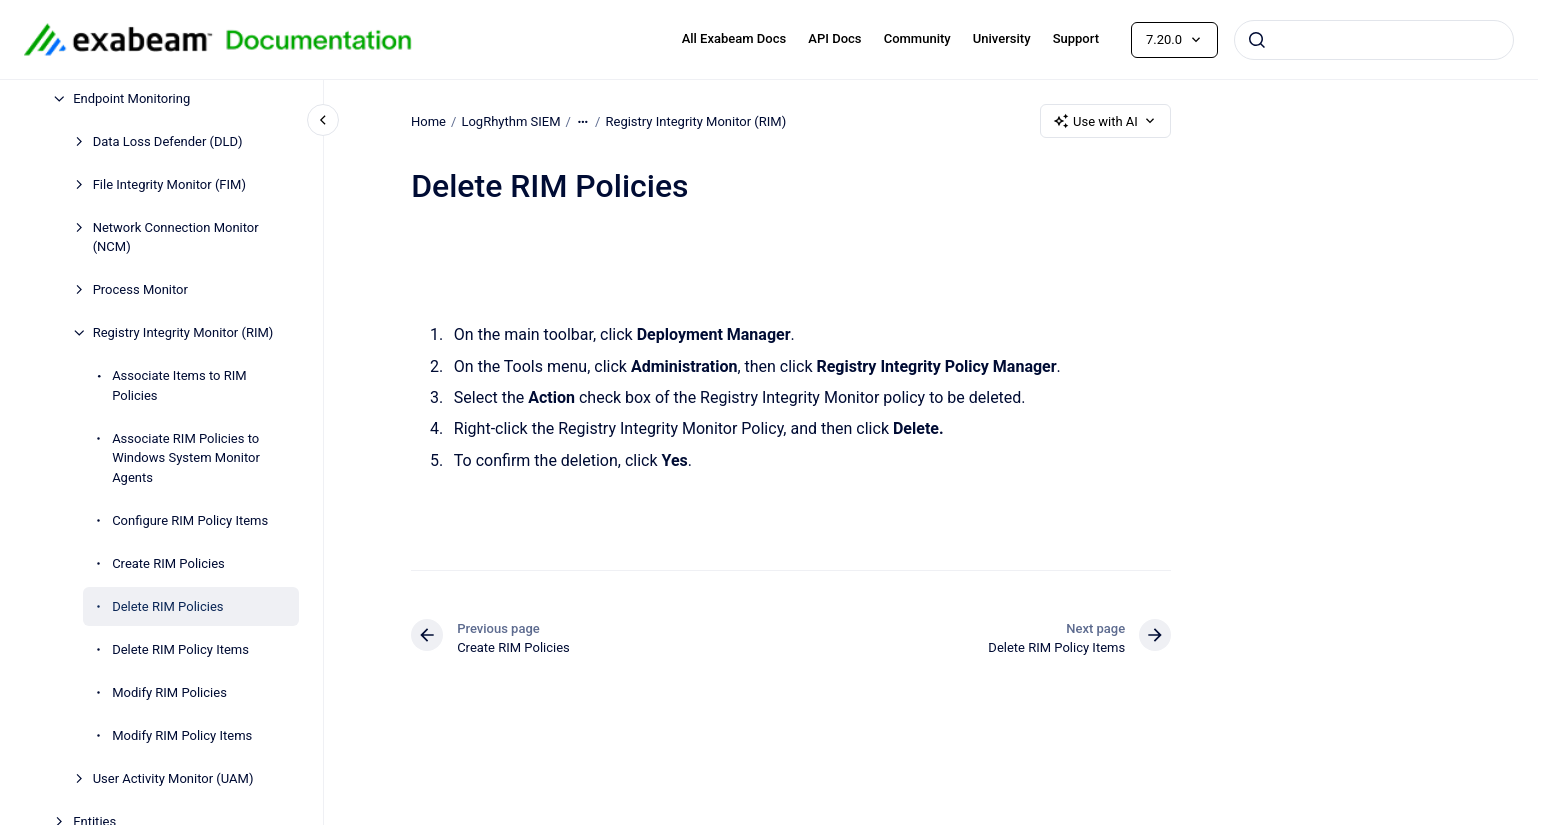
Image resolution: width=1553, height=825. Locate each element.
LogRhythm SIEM (510, 120)
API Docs (834, 38)
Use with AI (1105, 121)
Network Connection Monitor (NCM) (176, 237)
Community (917, 38)
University (1002, 38)
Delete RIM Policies (167, 606)
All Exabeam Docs (734, 38)
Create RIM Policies (168, 563)
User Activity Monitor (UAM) (173, 778)
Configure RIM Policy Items (190, 520)
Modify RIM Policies (169, 692)
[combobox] (1374, 40)
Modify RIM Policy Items (182, 735)
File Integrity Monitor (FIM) (169, 184)
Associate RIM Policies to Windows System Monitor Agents (186, 458)
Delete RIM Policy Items (180, 649)
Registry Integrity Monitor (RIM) (183, 332)
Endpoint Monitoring (131, 98)
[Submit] (1257, 40)
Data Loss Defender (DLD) (168, 141)
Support (1076, 38)
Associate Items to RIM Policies (179, 385)
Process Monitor (140, 289)
